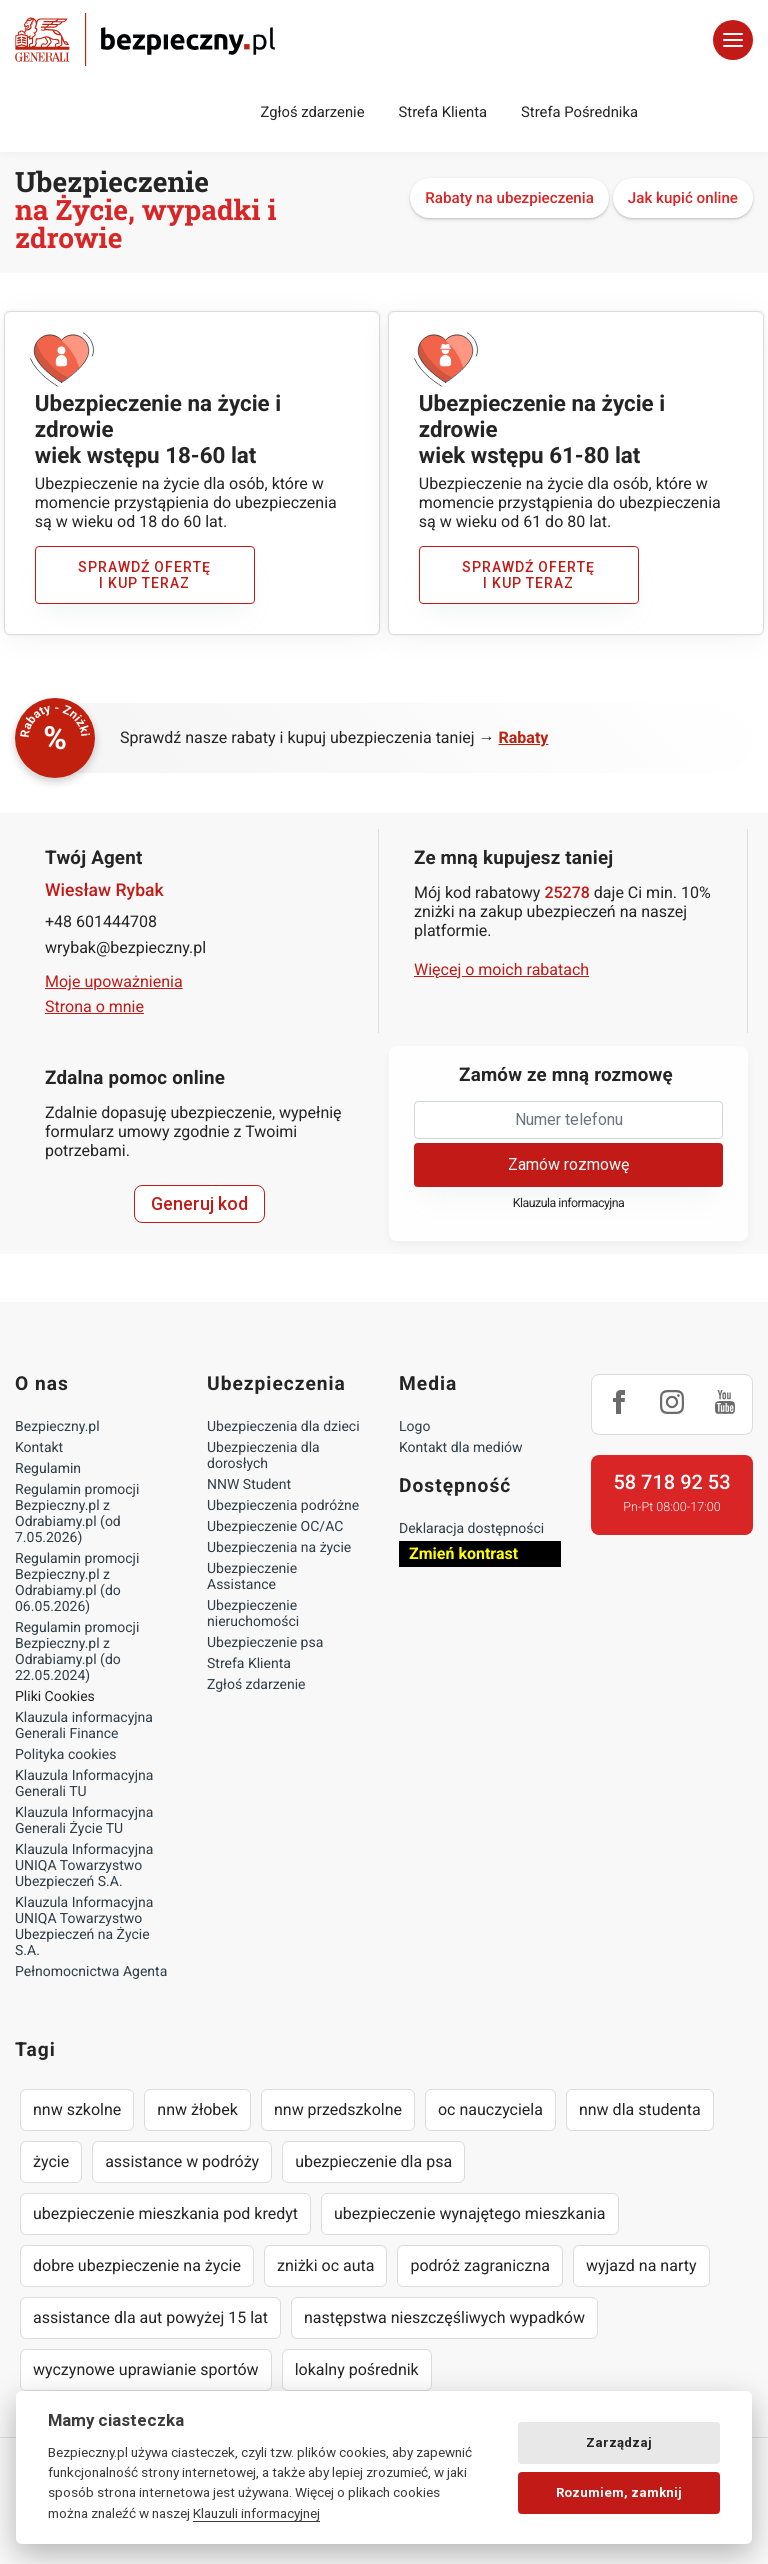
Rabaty (524, 737)
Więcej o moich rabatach (501, 969)
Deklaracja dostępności (471, 1529)
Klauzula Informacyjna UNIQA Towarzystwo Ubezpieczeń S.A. (84, 1866)
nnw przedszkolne (338, 2109)
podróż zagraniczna (479, 2265)
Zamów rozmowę (568, 1164)
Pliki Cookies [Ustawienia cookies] (55, 1697)
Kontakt (39, 1448)
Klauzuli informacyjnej (256, 2513)
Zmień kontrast (463, 1553)
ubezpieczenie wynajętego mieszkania (470, 2213)
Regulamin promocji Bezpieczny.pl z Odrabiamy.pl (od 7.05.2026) (77, 1514)
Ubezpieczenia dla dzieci (283, 1427)
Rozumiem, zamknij (619, 2492)
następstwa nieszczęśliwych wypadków (444, 2317)
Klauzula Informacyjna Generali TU (84, 1784)
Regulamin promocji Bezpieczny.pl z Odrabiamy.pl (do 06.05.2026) (77, 1583)
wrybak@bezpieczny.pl (125, 947)
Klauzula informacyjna (569, 1203)
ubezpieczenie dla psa (373, 2161)
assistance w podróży (182, 2161)
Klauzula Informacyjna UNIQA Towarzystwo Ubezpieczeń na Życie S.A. (84, 1927)
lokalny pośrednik (357, 2369)
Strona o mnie (94, 1006)
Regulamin (48, 1469)
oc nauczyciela (490, 2109)
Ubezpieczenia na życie (279, 1548)
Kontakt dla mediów (461, 1448)
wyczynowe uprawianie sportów (146, 2369)
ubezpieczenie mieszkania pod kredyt (165, 2213)
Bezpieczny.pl (57, 1427)
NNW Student (249, 1485)
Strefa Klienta (443, 112)
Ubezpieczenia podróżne (283, 1506)
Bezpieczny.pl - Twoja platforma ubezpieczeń (145, 39)
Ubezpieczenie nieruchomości (253, 1614)
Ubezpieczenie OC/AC (275, 1527)
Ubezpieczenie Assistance (252, 1577)
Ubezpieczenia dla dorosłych (263, 1456)
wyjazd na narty (641, 2265)
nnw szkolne (77, 2109)
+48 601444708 (101, 921)
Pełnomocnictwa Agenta (91, 1972)
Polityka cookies (65, 1755)
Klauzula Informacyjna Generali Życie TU (84, 1821)
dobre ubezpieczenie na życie (137, 2265)
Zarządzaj (619, 2442)
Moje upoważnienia (114, 981)
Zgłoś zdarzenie (312, 112)
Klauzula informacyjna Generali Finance (84, 1726)
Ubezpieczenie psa (265, 1643)
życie (51, 2161)
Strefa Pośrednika (579, 112)
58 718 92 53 (671, 1482)
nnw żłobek (197, 2109)
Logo (414, 1427)
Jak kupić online (683, 198)
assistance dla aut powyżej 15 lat (150, 2317)
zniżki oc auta (326, 2265)
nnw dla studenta (640, 2109)
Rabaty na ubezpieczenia (509, 198)
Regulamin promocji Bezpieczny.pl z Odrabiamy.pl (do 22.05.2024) (77, 1652)
